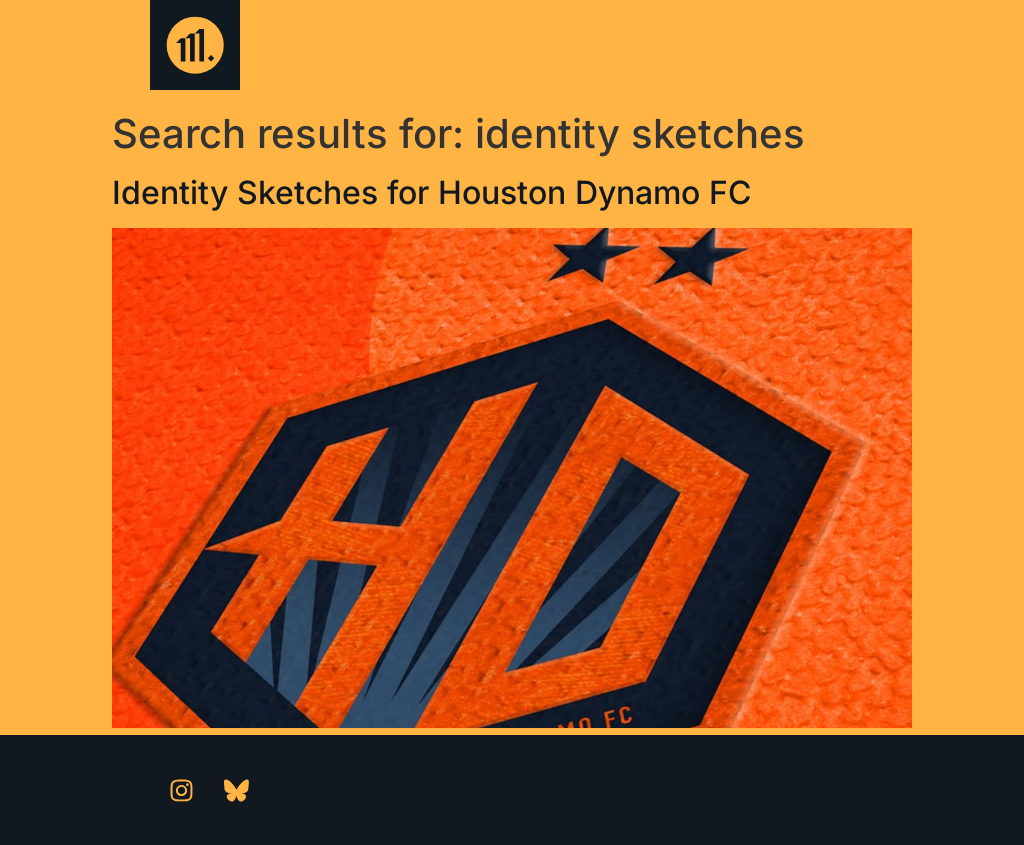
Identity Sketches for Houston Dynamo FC (431, 192)
